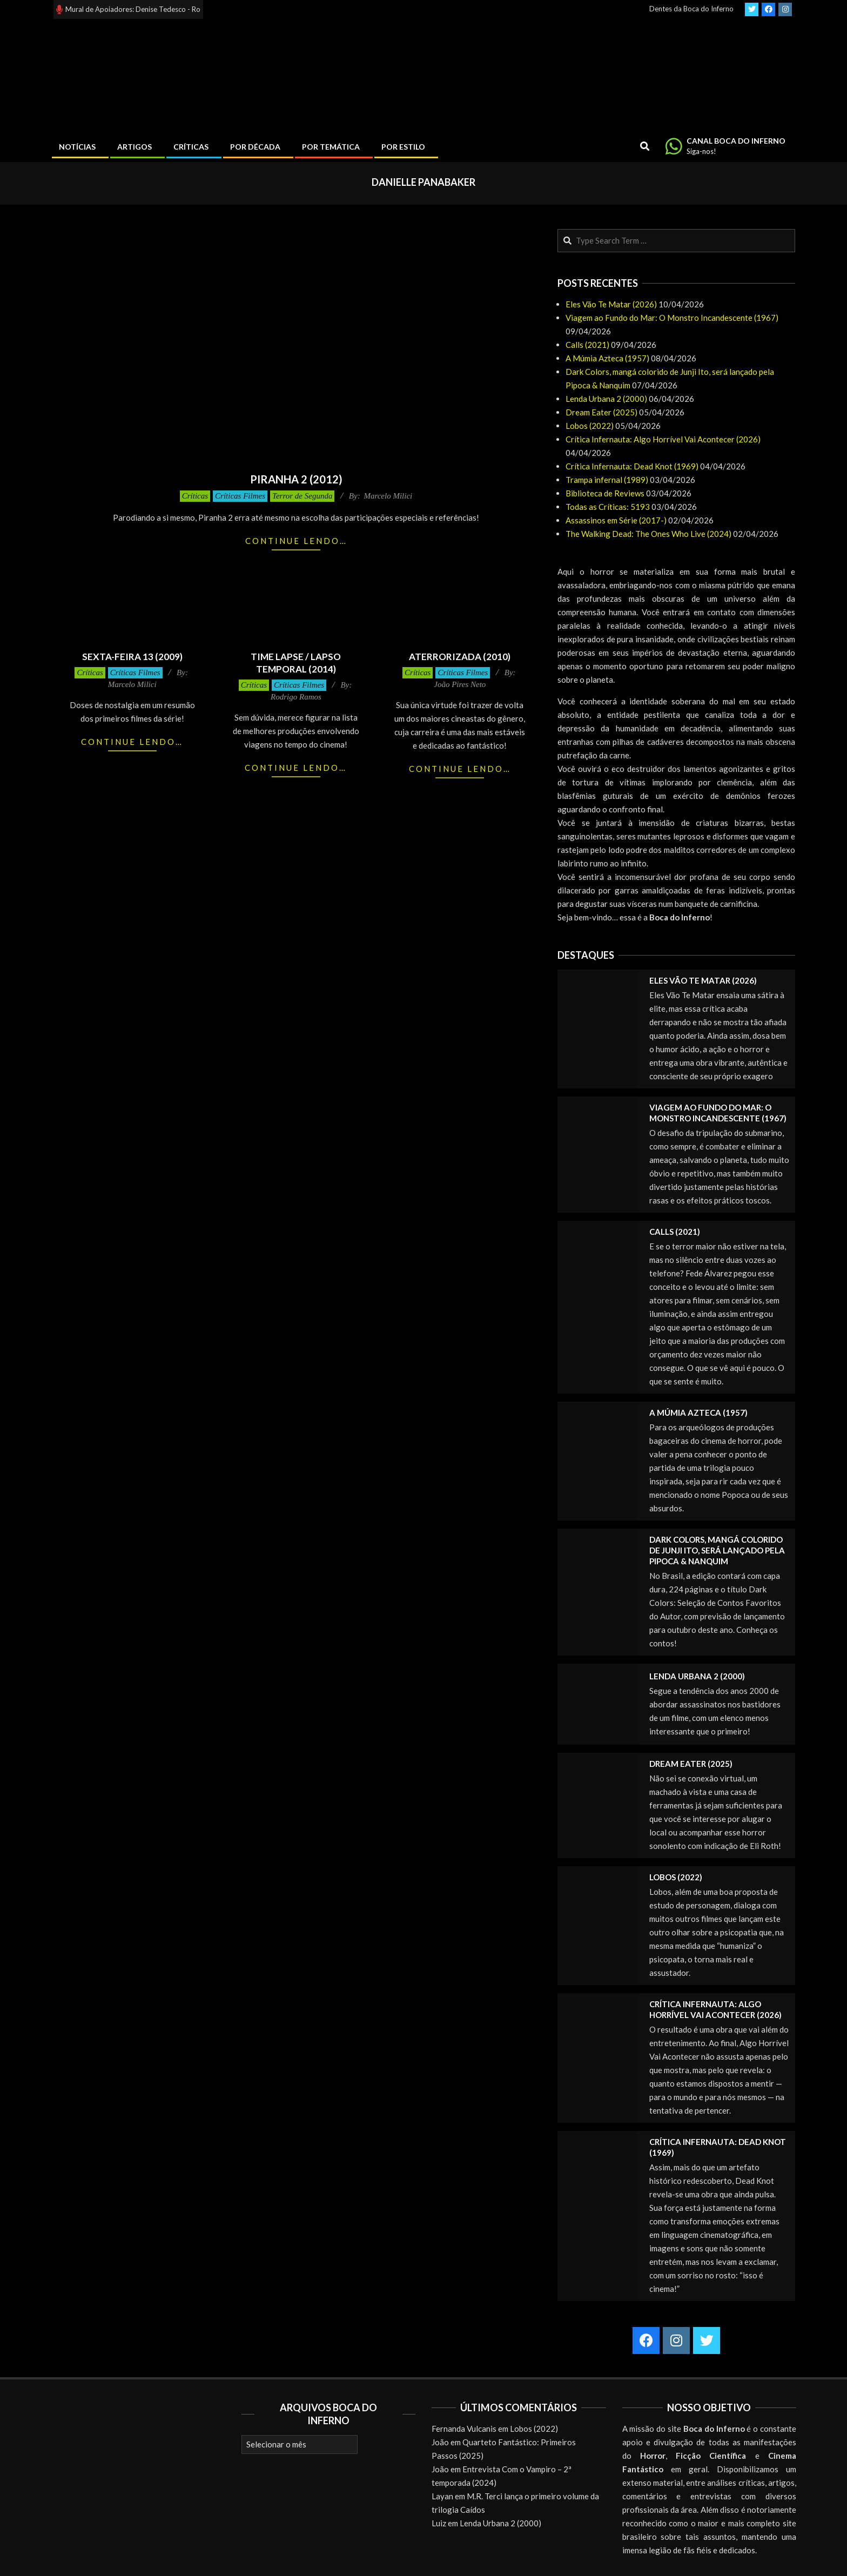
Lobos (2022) (590, 426)
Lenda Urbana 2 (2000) (606, 398)
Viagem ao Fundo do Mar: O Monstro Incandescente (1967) (672, 317)
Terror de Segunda (302, 496)
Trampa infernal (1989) (607, 480)
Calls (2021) (587, 344)
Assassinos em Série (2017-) (616, 520)
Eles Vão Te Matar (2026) (611, 304)
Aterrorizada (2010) (459, 656)
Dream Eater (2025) (601, 412)
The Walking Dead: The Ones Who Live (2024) (648, 534)
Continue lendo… (296, 541)
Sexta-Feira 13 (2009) (132, 656)
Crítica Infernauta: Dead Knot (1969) (632, 466)
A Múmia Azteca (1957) (607, 358)
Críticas (195, 496)
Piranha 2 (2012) (296, 479)
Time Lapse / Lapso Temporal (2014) (296, 663)
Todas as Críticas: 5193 (608, 507)
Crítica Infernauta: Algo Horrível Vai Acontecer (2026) (663, 439)
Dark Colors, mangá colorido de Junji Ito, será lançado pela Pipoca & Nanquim (717, 1550)
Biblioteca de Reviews (605, 493)
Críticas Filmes (240, 496)
